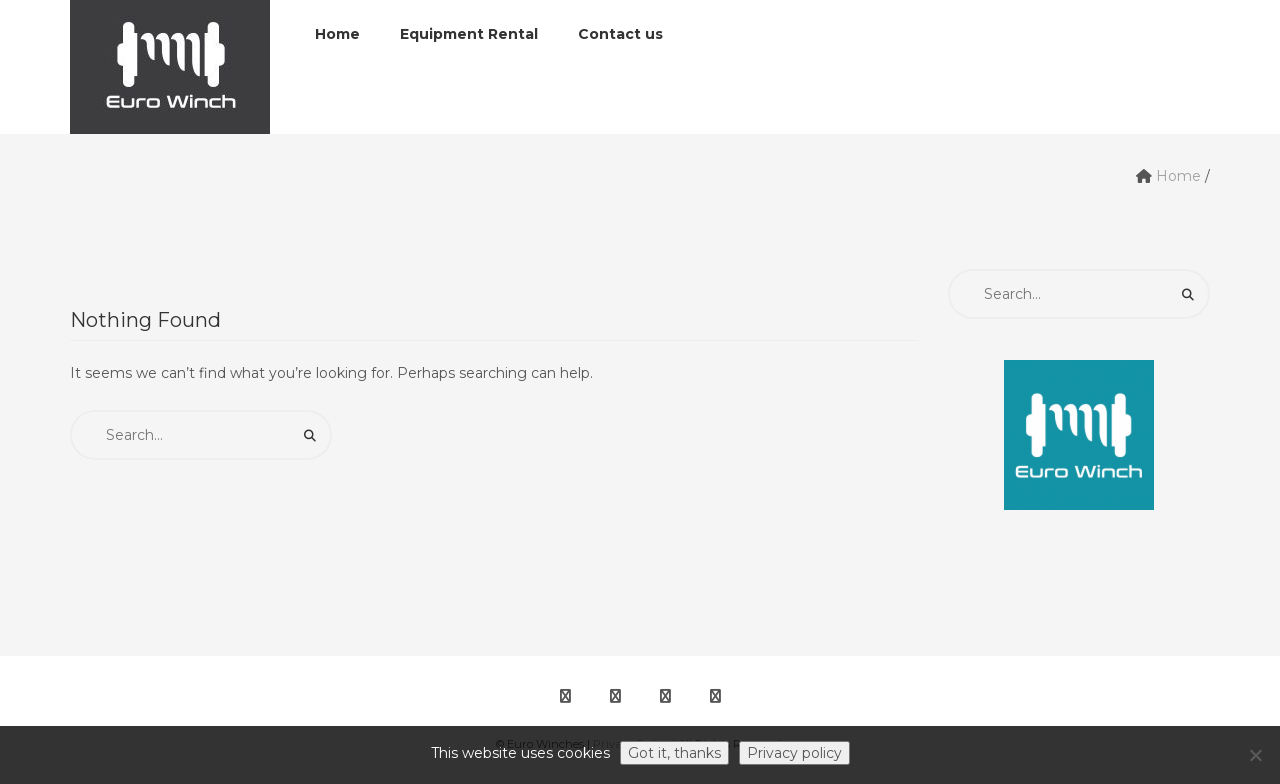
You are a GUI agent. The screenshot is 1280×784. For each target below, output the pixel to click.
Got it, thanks (674, 753)
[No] (1255, 755)
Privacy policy (794, 753)
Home (1178, 176)
